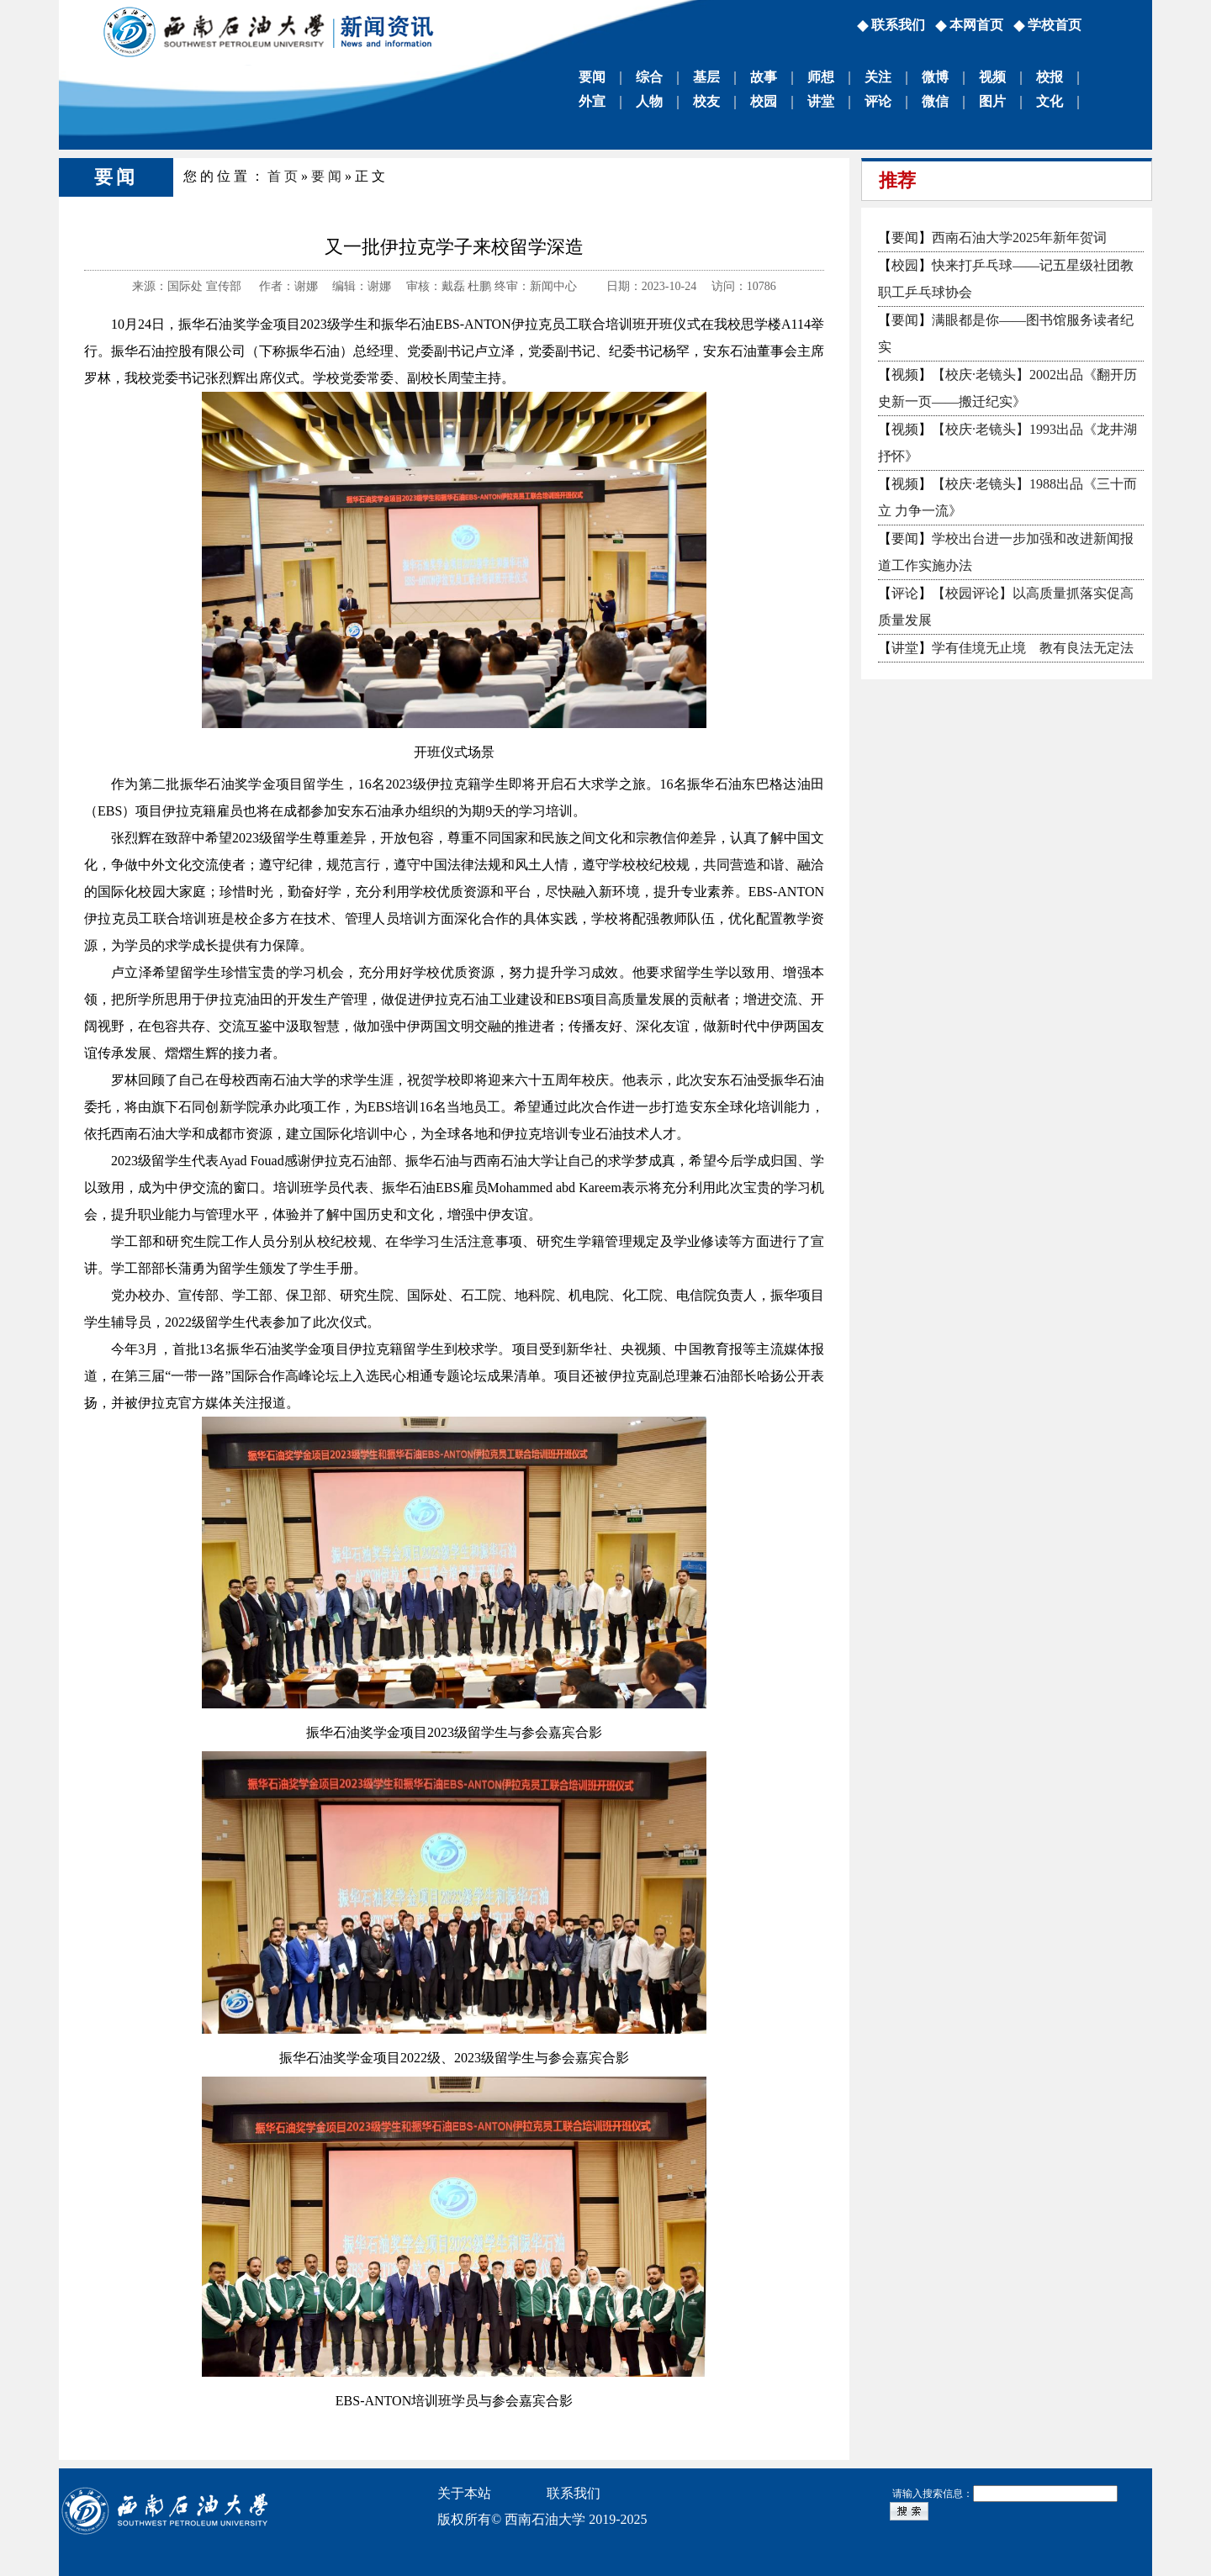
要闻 (592, 77)
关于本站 (464, 2493)
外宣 (592, 101)
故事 (763, 77)
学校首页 (1054, 25)
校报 (1049, 77)
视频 (992, 77)
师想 (820, 77)
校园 (763, 101)
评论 (878, 101)
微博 (935, 77)
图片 (992, 101)
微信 (935, 101)
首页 (284, 176)
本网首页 (976, 25)
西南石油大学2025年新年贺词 (1019, 237)
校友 (706, 101)
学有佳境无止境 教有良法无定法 (1033, 648)
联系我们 (898, 25)
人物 (649, 101)
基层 (706, 77)
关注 (878, 77)
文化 (1049, 101)
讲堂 (820, 101)
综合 (649, 77)
